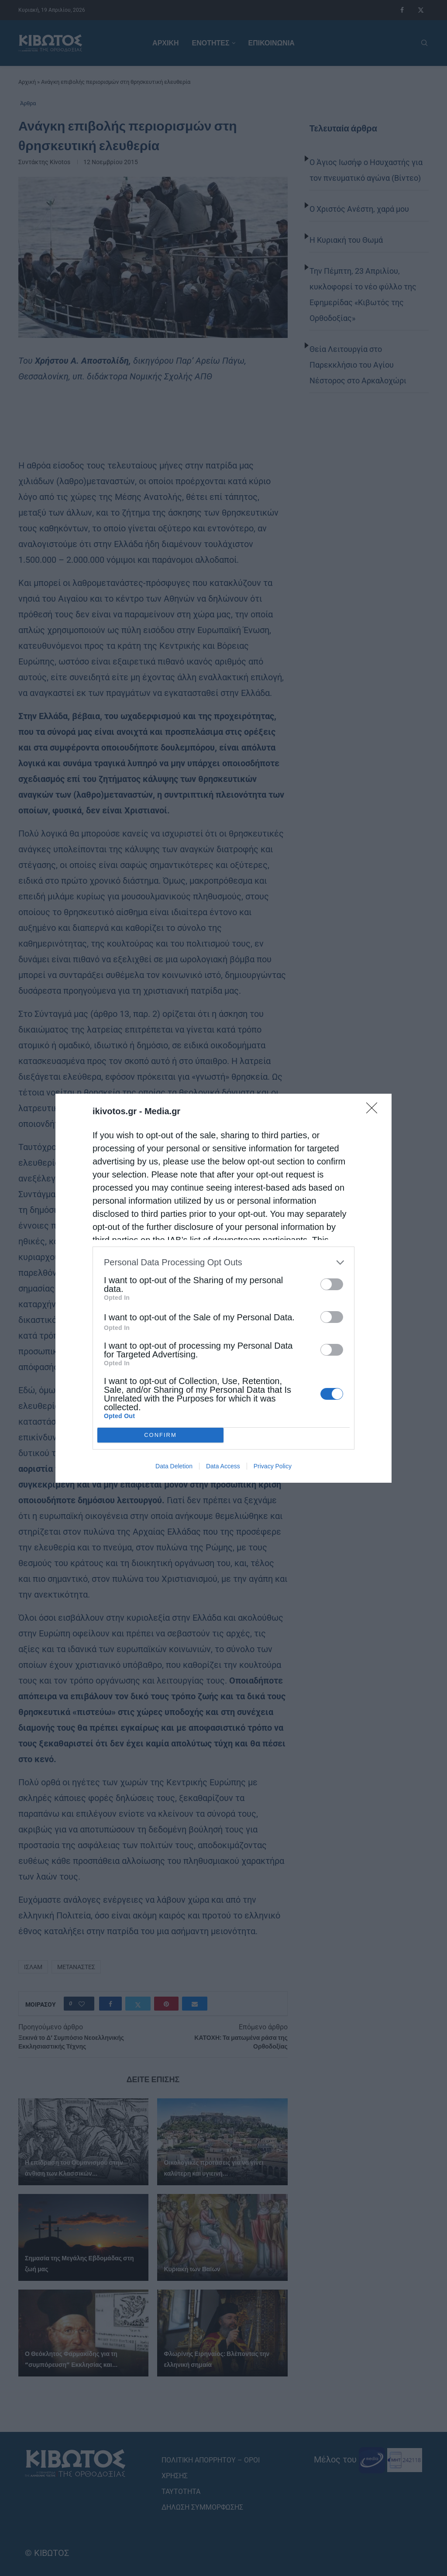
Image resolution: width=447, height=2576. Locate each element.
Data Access (223, 1466)
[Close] (374, 1110)
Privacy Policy (273, 1466)
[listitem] (223, 1262)
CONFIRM (160, 1435)
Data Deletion (174, 1466)
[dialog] (223, 1288)
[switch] (331, 1284)
